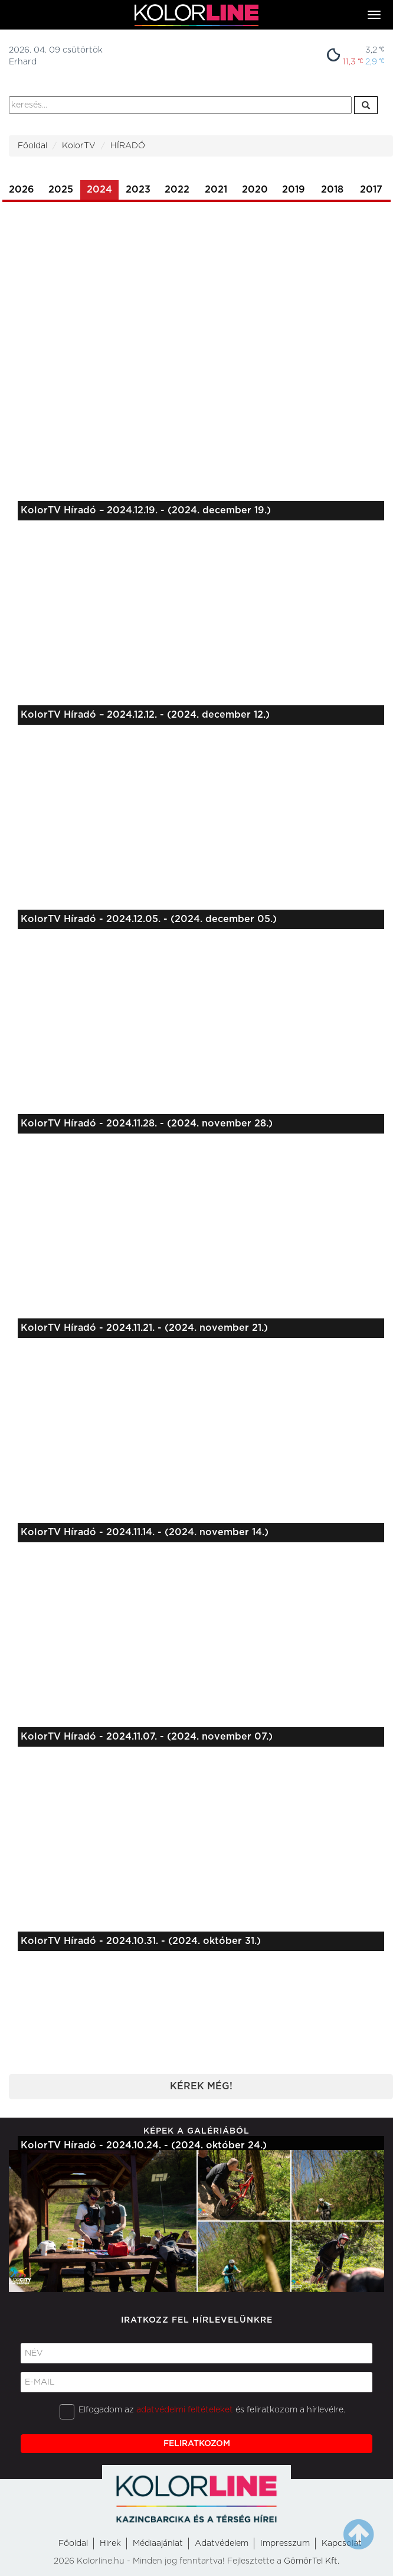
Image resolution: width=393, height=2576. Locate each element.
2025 (60, 189)
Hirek (110, 2543)
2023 (138, 189)
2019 (293, 189)
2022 (177, 189)
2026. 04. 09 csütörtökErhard (56, 56)
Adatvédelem (221, 2543)
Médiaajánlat (158, 2543)
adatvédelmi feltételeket (184, 2410)
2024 (99, 189)
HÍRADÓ (127, 146)
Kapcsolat (342, 2543)
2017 (371, 189)
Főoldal (32, 146)
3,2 (374, 49)
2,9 (374, 61)
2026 (21, 189)
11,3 (353, 61)
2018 (332, 189)
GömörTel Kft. (311, 2561)
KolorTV (79, 146)
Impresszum (285, 2543)
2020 (255, 189)
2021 (216, 189)
